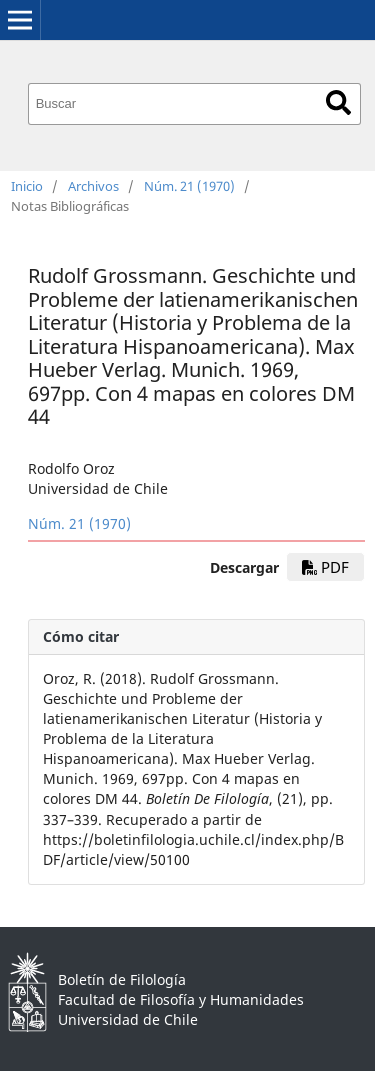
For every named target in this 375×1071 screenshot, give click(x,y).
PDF (325, 567)
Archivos (93, 186)
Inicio (27, 186)
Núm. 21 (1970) (189, 186)
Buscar (338, 102)
